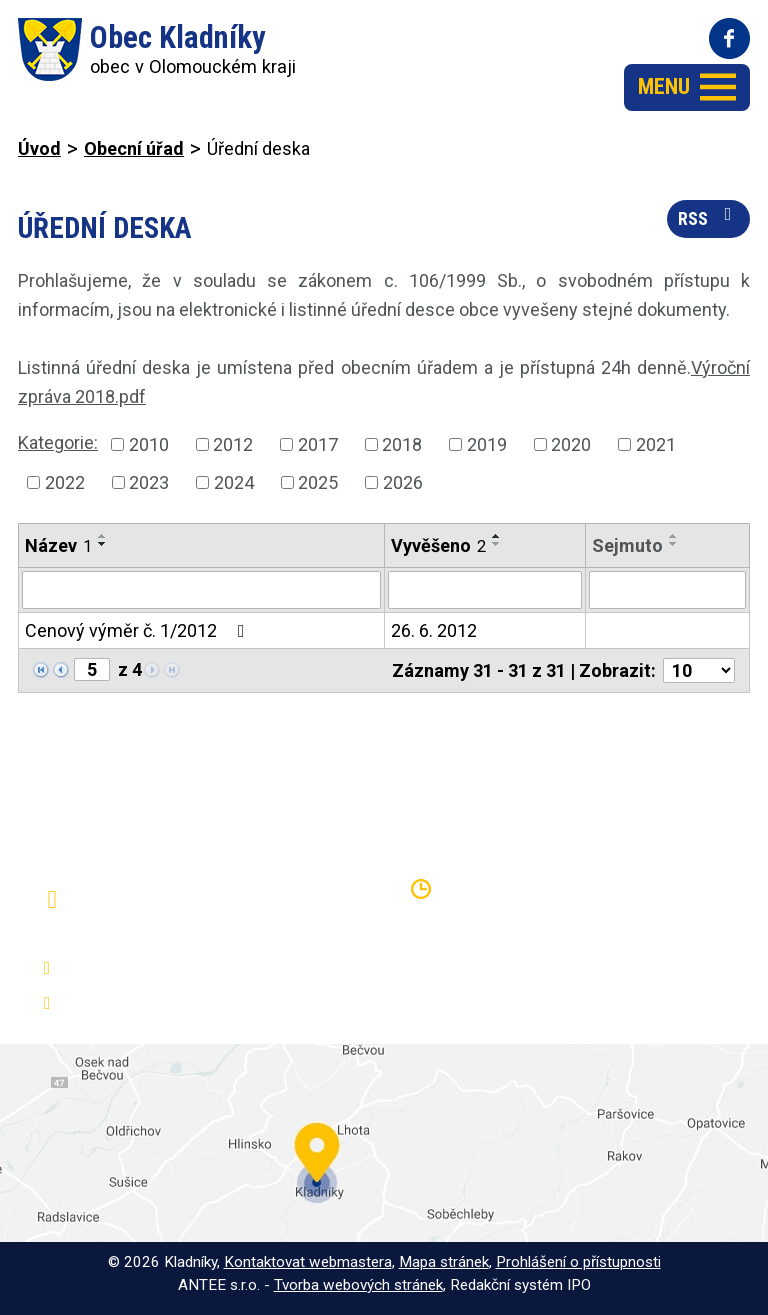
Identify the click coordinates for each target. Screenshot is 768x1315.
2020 (571, 444)
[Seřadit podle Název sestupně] (103, 544)
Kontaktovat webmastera (308, 1262)
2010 (149, 444)
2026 (403, 482)
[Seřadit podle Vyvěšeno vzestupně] (497, 536)
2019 (487, 444)
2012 (233, 444)
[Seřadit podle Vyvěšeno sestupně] (497, 544)
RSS (709, 217)
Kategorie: (58, 442)
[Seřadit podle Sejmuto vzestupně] (674, 536)
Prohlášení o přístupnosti (578, 1262)
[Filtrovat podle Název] (201, 590)
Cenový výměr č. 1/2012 (139, 630)
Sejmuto (627, 545)
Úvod (39, 148)
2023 (149, 482)
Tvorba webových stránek (358, 1285)
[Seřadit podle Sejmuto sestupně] (674, 544)
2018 (402, 444)
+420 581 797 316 (136, 968)
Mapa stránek (444, 1262)
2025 (318, 482)
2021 (656, 444)
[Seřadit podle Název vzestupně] (103, 536)
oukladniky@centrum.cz (155, 1003)
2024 (234, 482)
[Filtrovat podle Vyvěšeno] (485, 590)
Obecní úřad (134, 148)
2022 (65, 482)
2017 (318, 444)
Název (58, 545)
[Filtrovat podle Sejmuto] (667, 590)
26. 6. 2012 (434, 630)
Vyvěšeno (438, 545)
